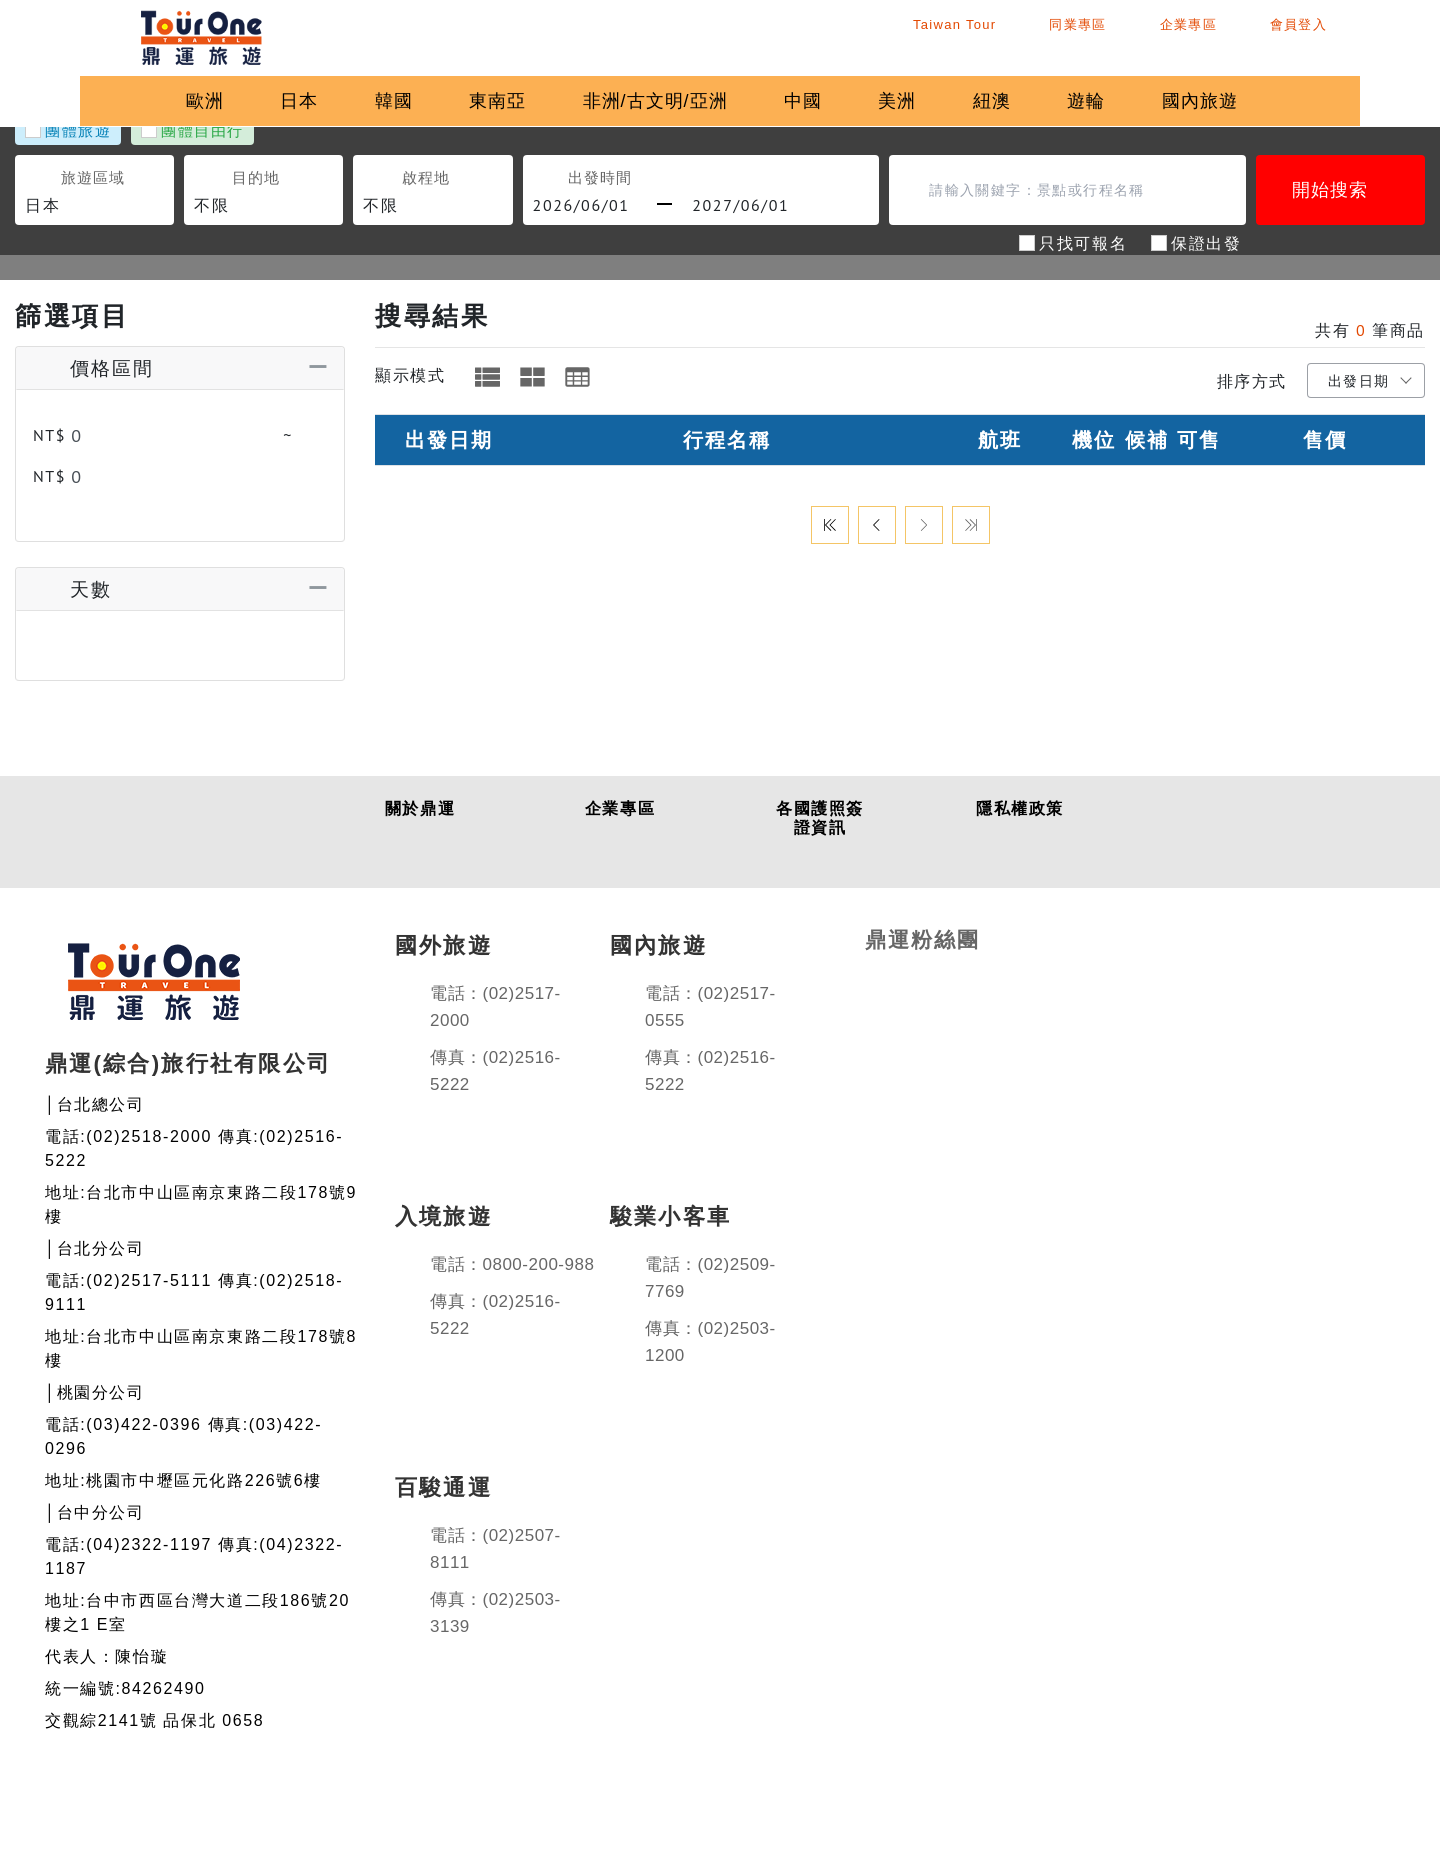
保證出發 (1206, 242)
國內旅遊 (1232, 101)
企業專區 (1242, 36)
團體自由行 (202, 130)
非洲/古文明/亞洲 (660, 101)
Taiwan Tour (961, 36)
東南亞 (497, 101)
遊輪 (1113, 101)
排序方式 (1252, 381)
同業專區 (1110, 36)
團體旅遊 (78, 130)
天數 (70, 578)
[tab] (487, 377)
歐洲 (189, 101)
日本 (289, 101)
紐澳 (1014, 101)
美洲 (914, 101)
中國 (814, 101)
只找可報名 (1083, 242)
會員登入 (1374, 36)
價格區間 (91, 367)
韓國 (389, 101)
